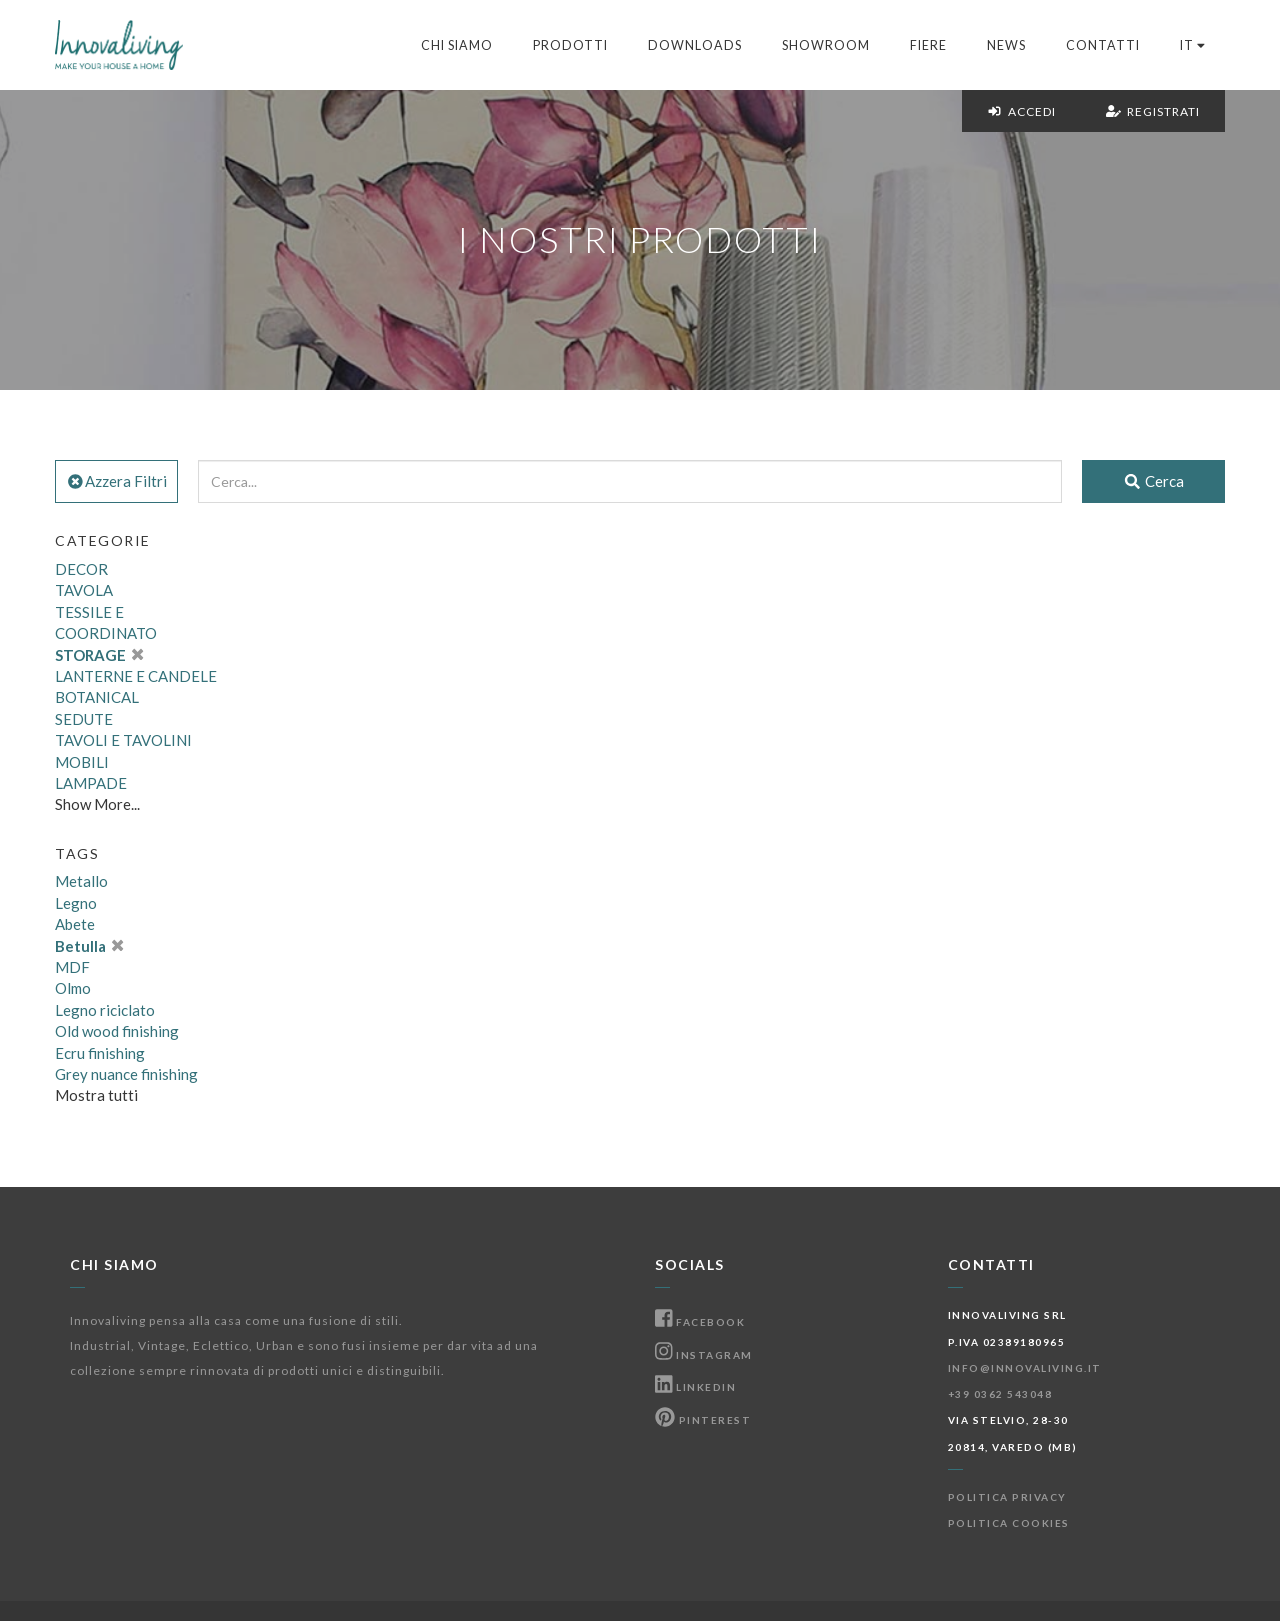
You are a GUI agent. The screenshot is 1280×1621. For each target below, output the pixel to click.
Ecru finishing (100, 1053)
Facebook (700, 1322)
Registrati (1153, 111)
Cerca (1153, 481)
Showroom (826, 45)
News (1006, 45)
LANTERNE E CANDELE (136, 676)
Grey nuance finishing (126, 1074)
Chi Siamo (457, 45)
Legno (76, 903)
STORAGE (99, 655)
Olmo (73, 988)
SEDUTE (84, 719)
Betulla (89, 946)
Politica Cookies (1009, 1523)
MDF (72, 967)
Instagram (704, 1355)
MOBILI (82, 762)
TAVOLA (84, 590)
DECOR (81, 569)
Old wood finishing (117, 1031)
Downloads (695, 45)
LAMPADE (91, 783)
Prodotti (570, 45)
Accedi (1021, 111)
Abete (75, 924)
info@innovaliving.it (1025, 1368)
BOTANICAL (97, 697)
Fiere (928, 45)
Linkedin (695, 1387)
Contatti (1103, 45)
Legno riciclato (105, 1010)
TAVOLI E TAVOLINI (123, 740)
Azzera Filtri (116, 481)
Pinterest (703, 1420)
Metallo (81, 881)
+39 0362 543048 (1000, 1394)
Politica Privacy (1007, 1497)
